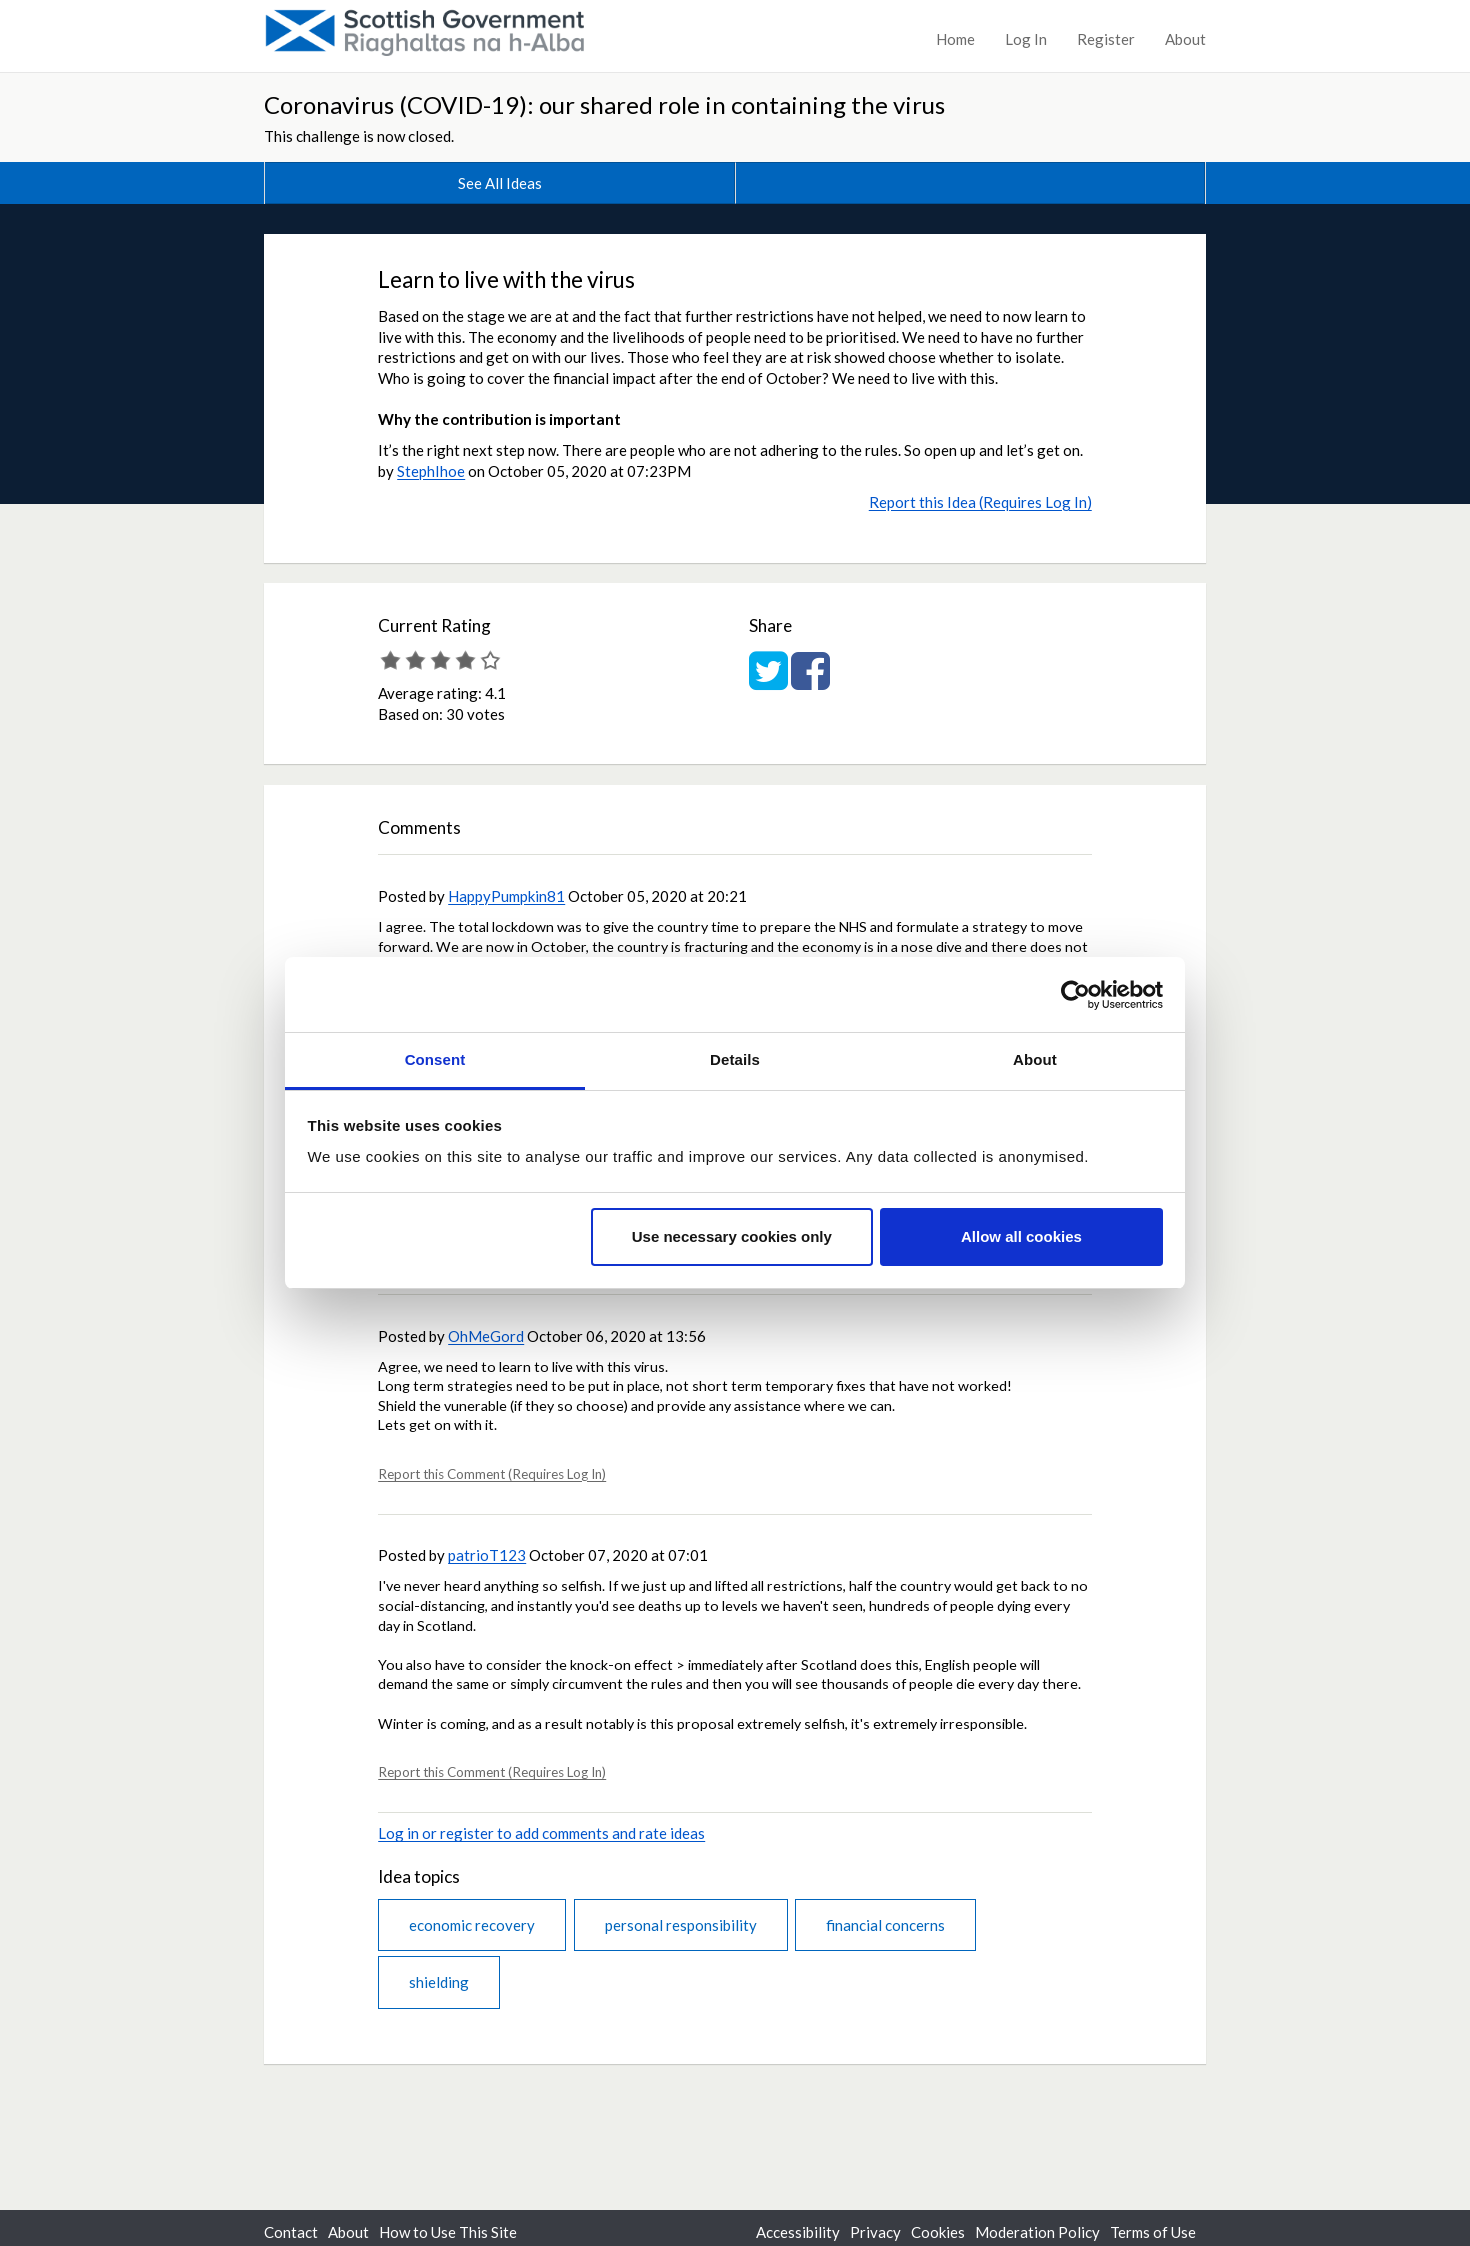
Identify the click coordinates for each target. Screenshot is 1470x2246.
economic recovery (472, 1925)
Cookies (938, 2232)
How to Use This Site (448, 2232)
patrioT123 (487, 1555)
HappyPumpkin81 (506, 896)
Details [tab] (735, 1059)
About (1185, 39)
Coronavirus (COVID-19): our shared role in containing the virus (604, 104)
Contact (291, 2232)
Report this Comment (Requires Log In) (492, 1474)
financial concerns (885, 1925)
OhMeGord (486, 1336)
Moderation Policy (1037, 2232)
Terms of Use (1153, 2232)
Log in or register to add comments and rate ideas (541, 1833)
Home (955, 39)
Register (1106, 39)
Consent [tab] (435, 1059)
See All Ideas (500, 183)
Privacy (875, 2232)
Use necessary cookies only (732, 1236)
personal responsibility (681, 1925)
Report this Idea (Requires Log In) (980, 502)
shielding (439, 1982)
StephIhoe (431, 471)
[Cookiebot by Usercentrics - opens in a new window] (1075, 995)
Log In (1026, 39)
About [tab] (1035, 1059)
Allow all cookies (1021, 1236)
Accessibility (798, 2232)
